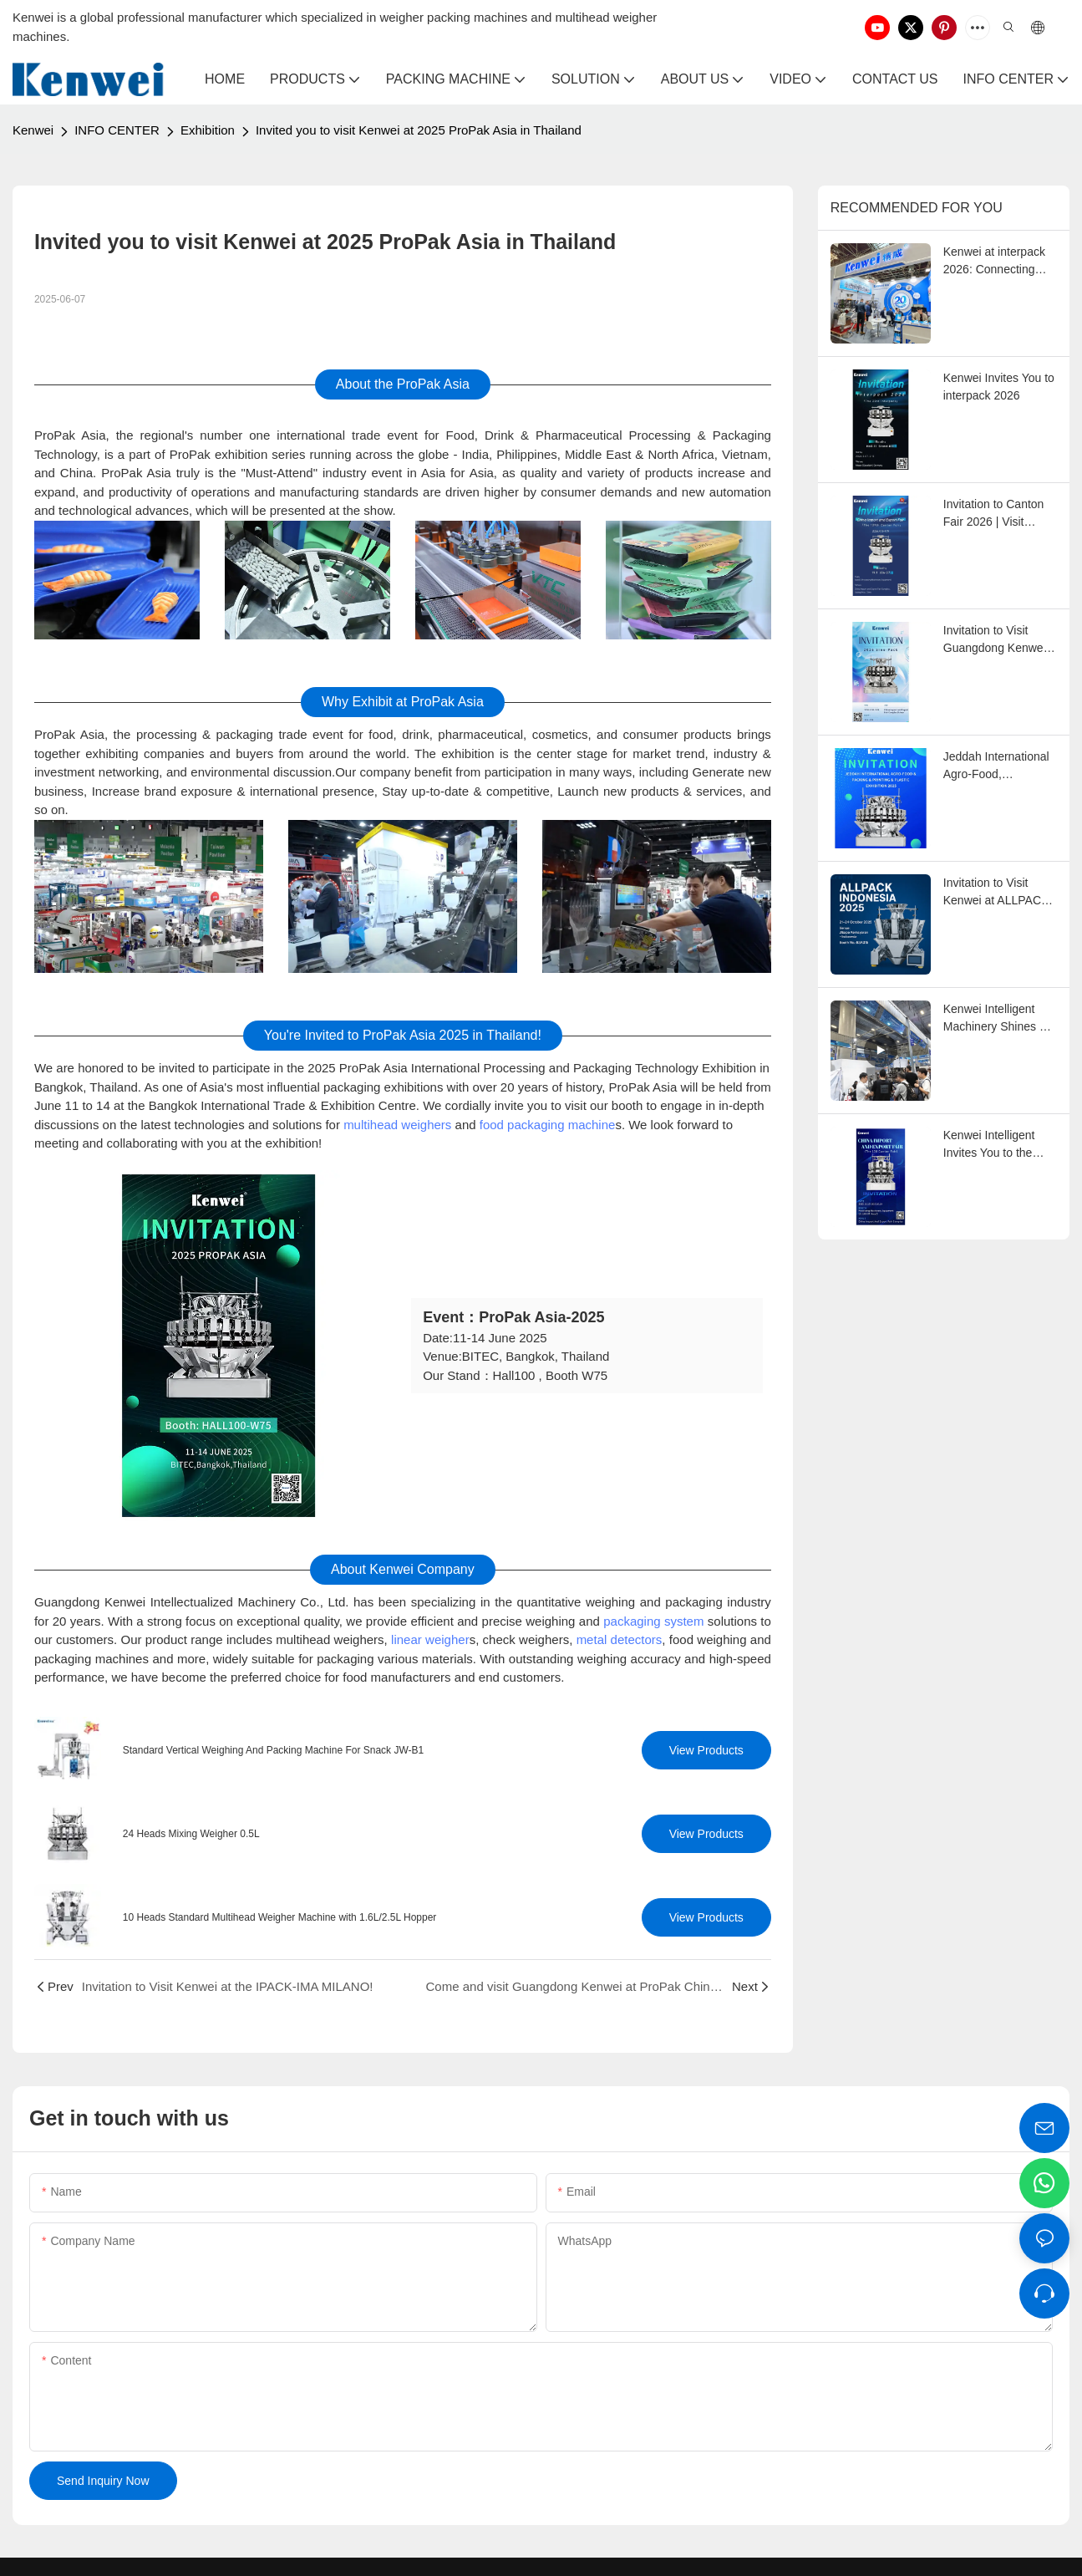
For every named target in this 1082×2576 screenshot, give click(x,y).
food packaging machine (548, 1124)
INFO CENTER (117, 130)
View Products (706, 1750)
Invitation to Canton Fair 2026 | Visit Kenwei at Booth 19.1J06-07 (993, 514)
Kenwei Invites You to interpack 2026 (998, 386)
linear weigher (430, 1639)
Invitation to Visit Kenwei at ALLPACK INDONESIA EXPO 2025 (996, 892)
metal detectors (620, 1639)
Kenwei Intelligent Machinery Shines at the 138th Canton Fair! (996, 1019)
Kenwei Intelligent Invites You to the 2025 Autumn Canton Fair (998, 1145)
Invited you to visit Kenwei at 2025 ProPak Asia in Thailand (419, 130)
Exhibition (207, 130)
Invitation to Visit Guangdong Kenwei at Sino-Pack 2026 (994, 640)
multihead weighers (397, 1124)
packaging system (653, 1621)
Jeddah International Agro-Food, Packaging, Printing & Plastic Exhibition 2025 (999, 766)
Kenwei (33, 130)
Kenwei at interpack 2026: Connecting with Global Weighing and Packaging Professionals (998, 261)
